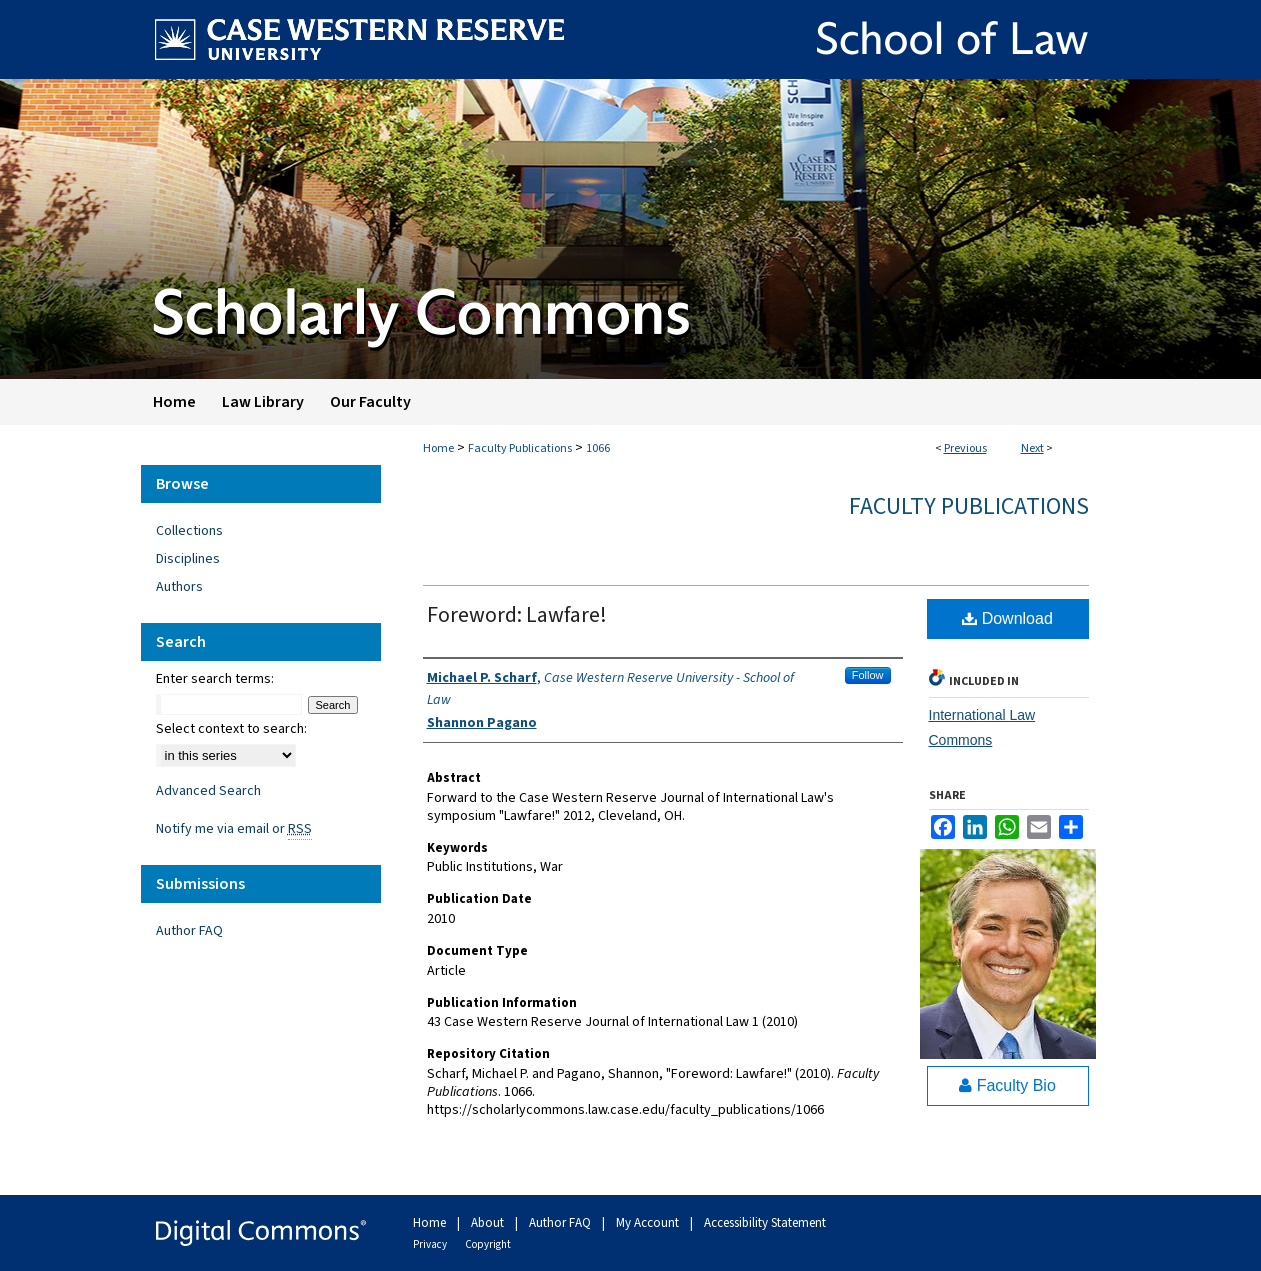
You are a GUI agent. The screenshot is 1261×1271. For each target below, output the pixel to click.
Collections (189, 531)
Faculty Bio (1007, 1085)
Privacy (431, 1244)
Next (1032, 448)
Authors (179, 587)
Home (438, 448)
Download (1007, 618)
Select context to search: (231, 729)
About (489, 1223)
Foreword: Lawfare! (517, 615)
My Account (649, 1223)
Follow (868, 675)
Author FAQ (189, 931)
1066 (598, 448)
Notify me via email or (234, 829)
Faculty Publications (520, 448)
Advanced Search (208, 791)
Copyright (488, 1244)
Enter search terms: (215, 679)
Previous (965, 448)
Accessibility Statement (765, 1223)
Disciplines (188, 559)
